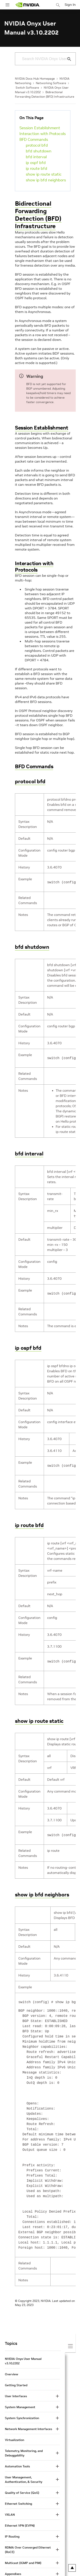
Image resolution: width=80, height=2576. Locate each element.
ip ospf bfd (36, 162)
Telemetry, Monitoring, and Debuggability (24, 2453)
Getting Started (16, 2385)
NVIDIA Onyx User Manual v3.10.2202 (23, 2361)
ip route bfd (36, 168)
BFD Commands (33, 139)
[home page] (28, 5)
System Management (20, 2407)
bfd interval (36, 156)
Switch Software (27, 88)
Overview (11, 2374)
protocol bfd (37, 145)
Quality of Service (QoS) (22, 2493)
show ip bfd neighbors (46, 180)
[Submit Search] (67, 59)
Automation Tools (17, 2466)
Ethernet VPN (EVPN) (20, 2525)
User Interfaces (16, 2396)
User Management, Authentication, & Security (23, 2479)
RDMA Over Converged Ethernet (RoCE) (28, 2550)
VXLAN (10, 2515)
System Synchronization (22, 2418)
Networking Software (51, 83)
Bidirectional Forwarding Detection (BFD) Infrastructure (38, 215)
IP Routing (12, 2536)
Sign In (70, 4)
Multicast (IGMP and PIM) (23, 2563)
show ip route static (44, 174)
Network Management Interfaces (28, 2429)
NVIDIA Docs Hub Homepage (35, 78)
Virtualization (14, 2440)
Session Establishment (39, 127)
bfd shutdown (38, 151)
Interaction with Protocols (42, 133)
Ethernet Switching (18, 2504)
